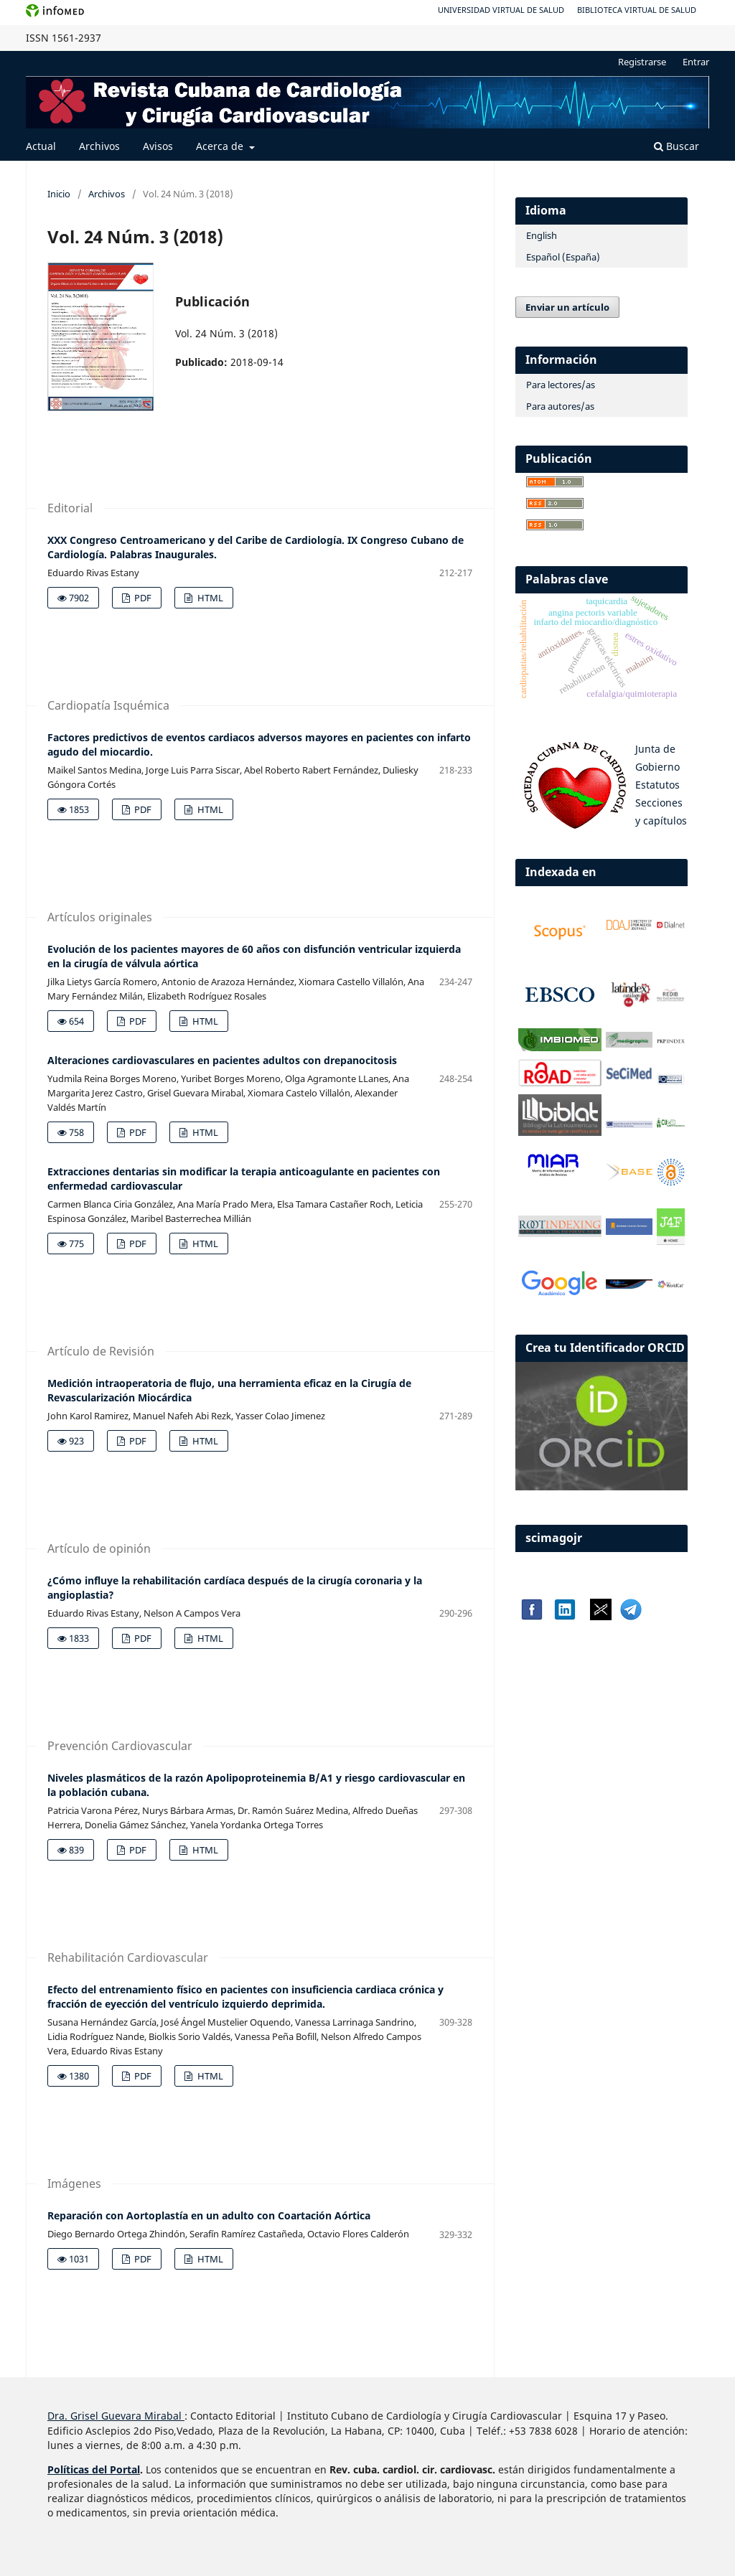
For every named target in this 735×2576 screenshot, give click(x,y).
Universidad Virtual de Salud (501, 9)
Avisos (158, 146)
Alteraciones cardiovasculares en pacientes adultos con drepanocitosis (222, 1060)
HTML (209, 597)
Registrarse (642, 61)
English (541, 235)
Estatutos (657, 784)
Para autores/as (560, 406)
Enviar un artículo (567, 307)
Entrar (696, 61)
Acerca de (221, 146)
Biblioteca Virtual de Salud (636, 9)
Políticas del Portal (93, 2469)
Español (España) (563, 256)
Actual (41, 146)
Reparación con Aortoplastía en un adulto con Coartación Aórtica (208, 2215)
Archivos (99, 146)
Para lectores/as (560, 384)
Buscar (676, 146)
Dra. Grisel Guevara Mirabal (114, 2415)
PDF (141, 597)
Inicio (58, 193)
